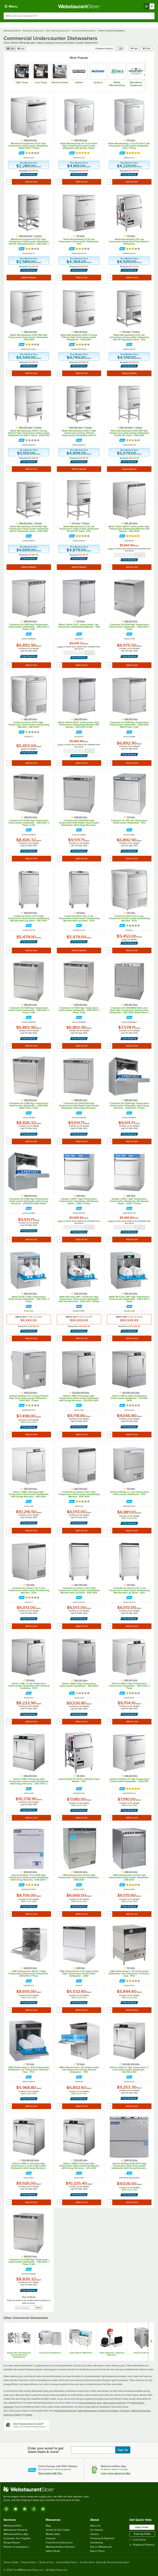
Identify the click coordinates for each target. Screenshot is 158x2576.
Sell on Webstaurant (101, 2546)
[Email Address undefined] (125, 555)
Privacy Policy (28, 2562)
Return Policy (97, 2551)
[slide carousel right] (144, 74)
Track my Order (142, 2533)
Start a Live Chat (28, 1422)
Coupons (51, 2538)
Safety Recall (53, 2551)
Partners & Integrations (16, 2546)
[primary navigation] (11, 6)
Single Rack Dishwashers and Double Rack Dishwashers (19, 2355)
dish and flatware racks (90, 2402)
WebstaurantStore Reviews (60, 2546)
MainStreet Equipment (65, 2410)
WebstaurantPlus (13, 2525)
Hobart (28, 2414)
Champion (125, 2410)
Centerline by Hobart (108, 2410)
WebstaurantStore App (16, 2534)
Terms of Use (46, 2562)
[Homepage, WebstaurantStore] (79, 6)
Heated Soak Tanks (143, 2353)
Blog (48, 2525)
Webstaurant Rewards (15, 2530)
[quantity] (9, 182)
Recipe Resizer (12, 2542)
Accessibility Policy (66, 2562)
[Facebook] (25, 2509)
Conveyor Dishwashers (50, 2353)
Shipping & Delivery (141, 2544)
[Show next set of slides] (151, 2341)
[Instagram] (6, 2509)
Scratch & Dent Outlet (58, 2530)
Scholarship (96, 2542)
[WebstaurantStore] (48, 2489)
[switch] (119, 48)
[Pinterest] (43, 2509)
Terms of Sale (11, 2562)
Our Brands (96, 2530)
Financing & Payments (102, 2538)
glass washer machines (114, 2402)
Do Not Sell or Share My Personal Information (104, 2562)
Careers (94, 2534)
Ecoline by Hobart (12, 2414)
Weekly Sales (53, 2534)
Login (110, 548)
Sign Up (123, 2450)
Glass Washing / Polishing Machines (112, 2354)
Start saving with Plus (50, 2473)
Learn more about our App (115, 2473)
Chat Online (137, 2539)
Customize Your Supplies (17, 2538)
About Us (95, 2525)
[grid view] (10, 48)
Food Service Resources (59, 2542)
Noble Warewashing (87, 2410)
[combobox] (79, 15)
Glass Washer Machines (81, 2353)
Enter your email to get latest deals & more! (45, 2449)
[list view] (21, 48)
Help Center (142, 2527)
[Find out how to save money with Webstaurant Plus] (22, 152)
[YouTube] (15, 2509)
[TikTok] (34, 2509)
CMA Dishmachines (140, 2410)
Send (140, 555)
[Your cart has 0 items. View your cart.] (149, 6)
